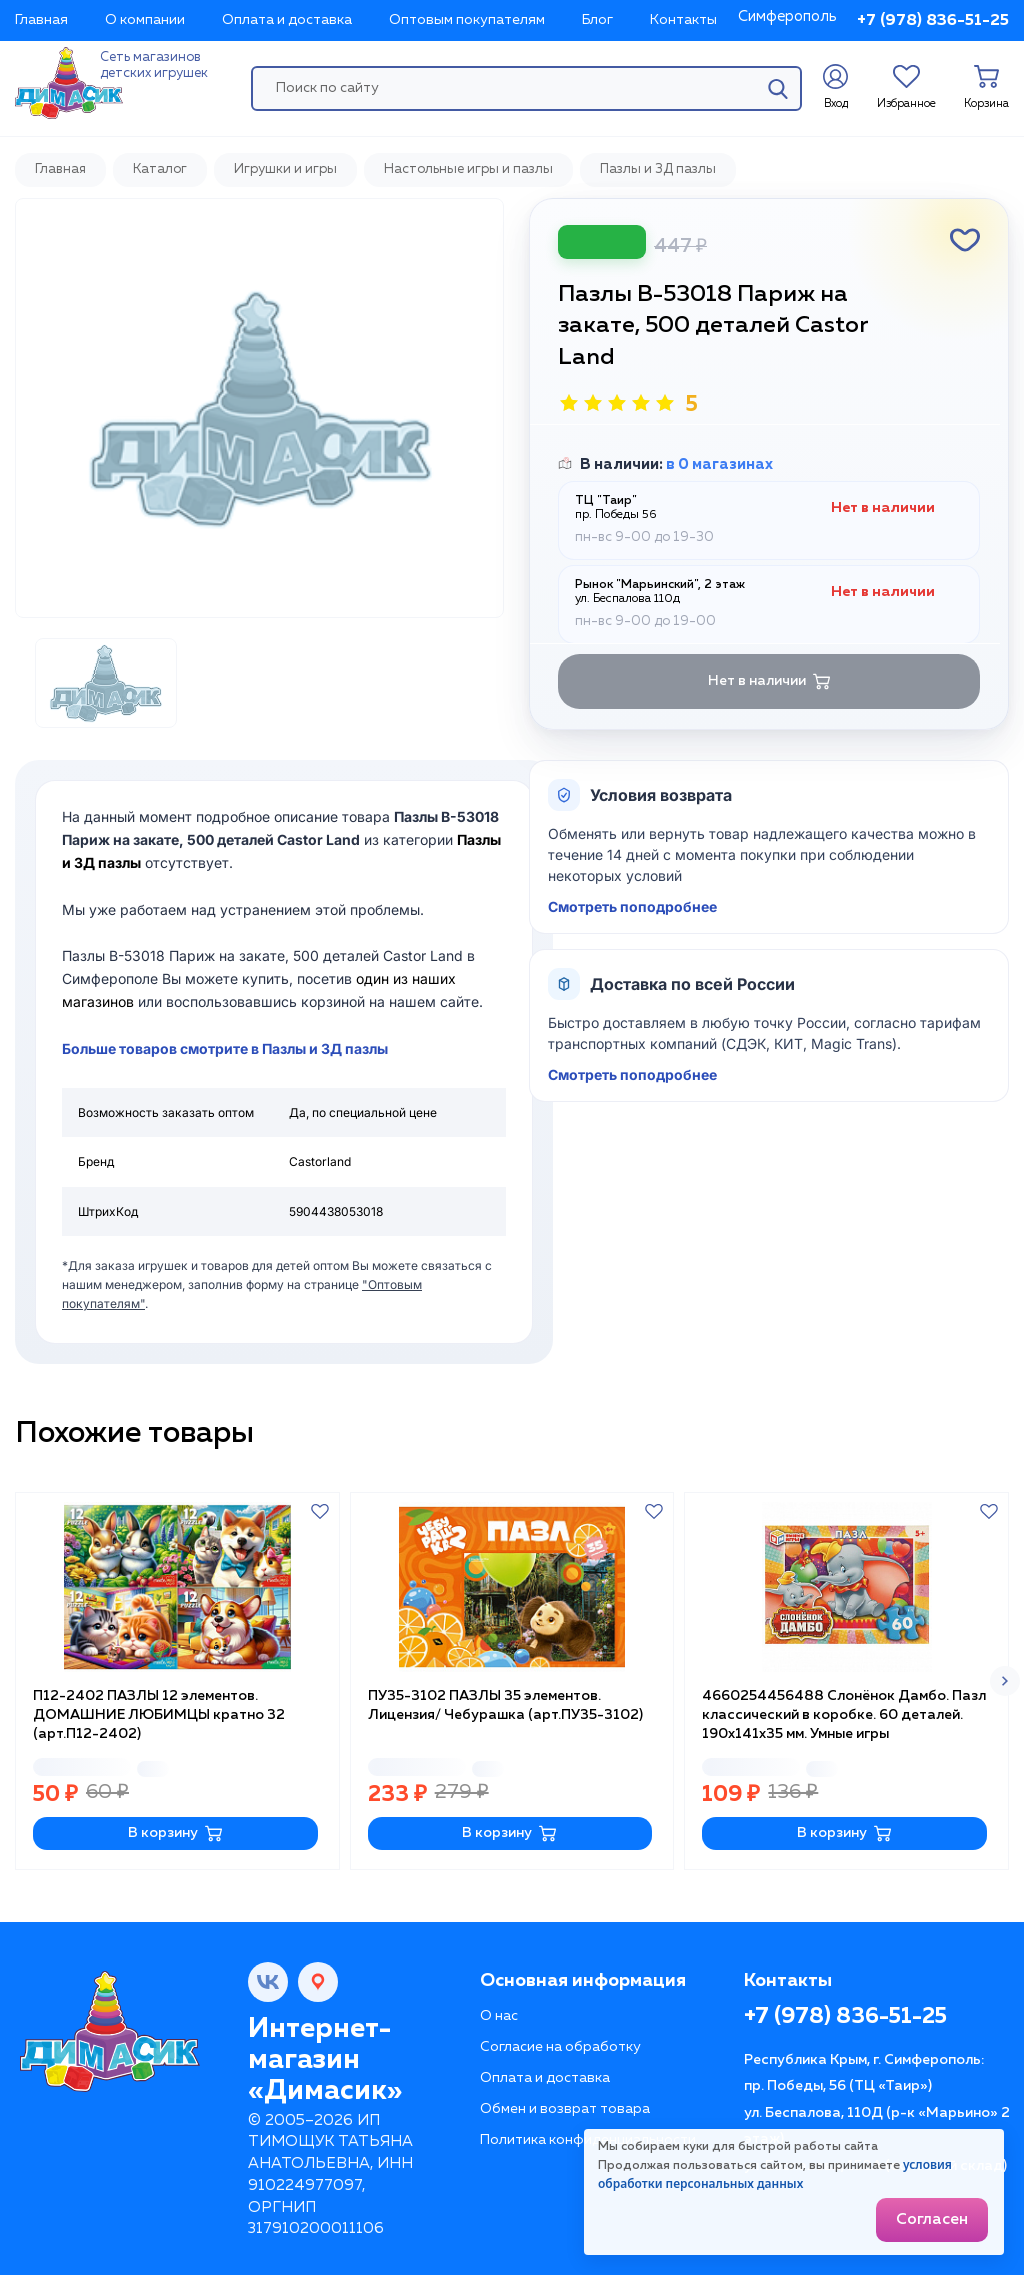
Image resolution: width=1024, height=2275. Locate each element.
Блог (597, 20)
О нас (499, 2016)
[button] (1005, 1681)
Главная (41, 20)
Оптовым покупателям (467, 20)
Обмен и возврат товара (565, 2109)
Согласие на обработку (560, 2047)
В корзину (175, 1833)
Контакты (683, 20)
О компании (145, 20)
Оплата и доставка (287, 20)
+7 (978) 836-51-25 (933, 21)
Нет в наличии (769, 681)
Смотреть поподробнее (632, 906)
